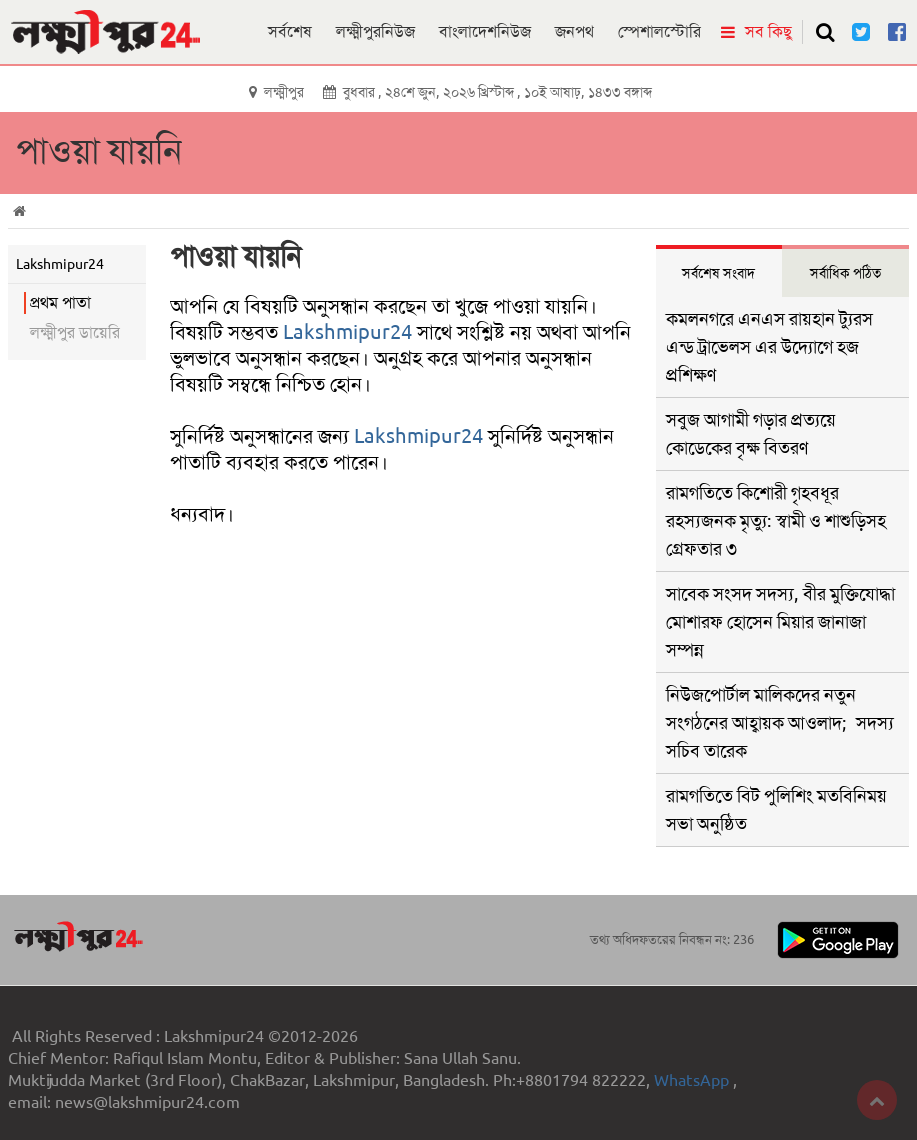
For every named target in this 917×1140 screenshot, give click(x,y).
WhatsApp (693, 1080)
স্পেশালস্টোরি (659, 31)
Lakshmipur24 (347, 332)
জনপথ (574, 31)
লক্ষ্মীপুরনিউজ (375, 31)
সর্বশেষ (290, 31)
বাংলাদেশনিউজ (485, 31)
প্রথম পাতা (60, 302)
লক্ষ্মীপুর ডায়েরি (75, 332)
